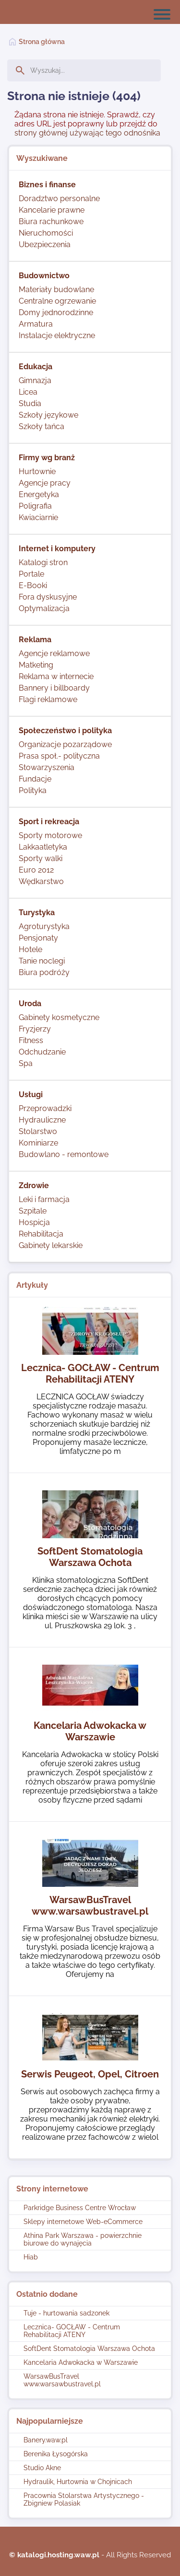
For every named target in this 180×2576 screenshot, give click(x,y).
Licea (28, 392)
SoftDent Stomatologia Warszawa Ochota (89, 2348)
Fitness (31, 1040)
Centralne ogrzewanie (57, 301)
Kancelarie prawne (51, 210)
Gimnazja (35, 380)
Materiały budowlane (56, 289)
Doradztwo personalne (59, 198)
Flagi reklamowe (48, 699)
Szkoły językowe (48, 415)
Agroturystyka (44, 926)
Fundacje (35, 778)
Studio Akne (42, 2468)
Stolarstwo (38, 1131)
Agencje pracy (45, 483)
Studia (30, 403)
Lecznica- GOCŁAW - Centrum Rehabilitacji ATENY (72, 2330)
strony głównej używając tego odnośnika (87, 132)
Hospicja (34, 1222)
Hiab (31, 2257)
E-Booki (33, 585)
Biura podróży (44, 972)
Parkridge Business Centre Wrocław (80, 2208)
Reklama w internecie (56, 676)
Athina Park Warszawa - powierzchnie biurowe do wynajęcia (83, 2239)
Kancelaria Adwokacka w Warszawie (81, 2362)
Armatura (36, 324)
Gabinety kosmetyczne (59, 1017)
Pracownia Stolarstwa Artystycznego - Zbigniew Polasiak (84, 2499)
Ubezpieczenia (45, 244)
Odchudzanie (42, 1051)
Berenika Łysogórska (56, 2454)
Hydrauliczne (42, 1119)
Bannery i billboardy (54, 687)
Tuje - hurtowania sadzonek (66, 2313)
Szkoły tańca (41, 426)
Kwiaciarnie (38, 517)
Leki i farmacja (44, 1199)
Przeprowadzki (45, 1108)
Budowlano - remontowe (63, 1154)
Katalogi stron (43, 562)
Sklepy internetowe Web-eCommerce (83, 2221)
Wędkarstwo (41, 881)
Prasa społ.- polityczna (59, 755)
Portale (31, 574)
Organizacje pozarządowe (65, 744)
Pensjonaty (38, 937)
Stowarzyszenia (46, 767)
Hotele (30, 949)
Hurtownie (37, 471)
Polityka (33, 790)
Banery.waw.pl (46, 2440)
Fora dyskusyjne (48, 596)
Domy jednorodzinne (56, 312)
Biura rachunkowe (51, 221)
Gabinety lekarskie (51, 1245)
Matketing (36, 665)
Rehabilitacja (41, 1233)
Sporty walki (40, 858)
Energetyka (39, 494)
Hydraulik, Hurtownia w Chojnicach (78, 2481)
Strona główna (42, 41)
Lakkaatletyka (43, 846)
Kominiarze (38, 1142)
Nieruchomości (46, 233)
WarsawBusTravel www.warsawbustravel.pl (62, 2380)
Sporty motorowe (50, 835)
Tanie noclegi (42, 960)
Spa (26, 1063)
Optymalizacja (44, 608)
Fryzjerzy (35, 1028)
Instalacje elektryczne (57, 335)
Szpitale (33, 1210)
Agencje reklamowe (54, 653)
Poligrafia (35, 506)
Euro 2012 (36, 869)
